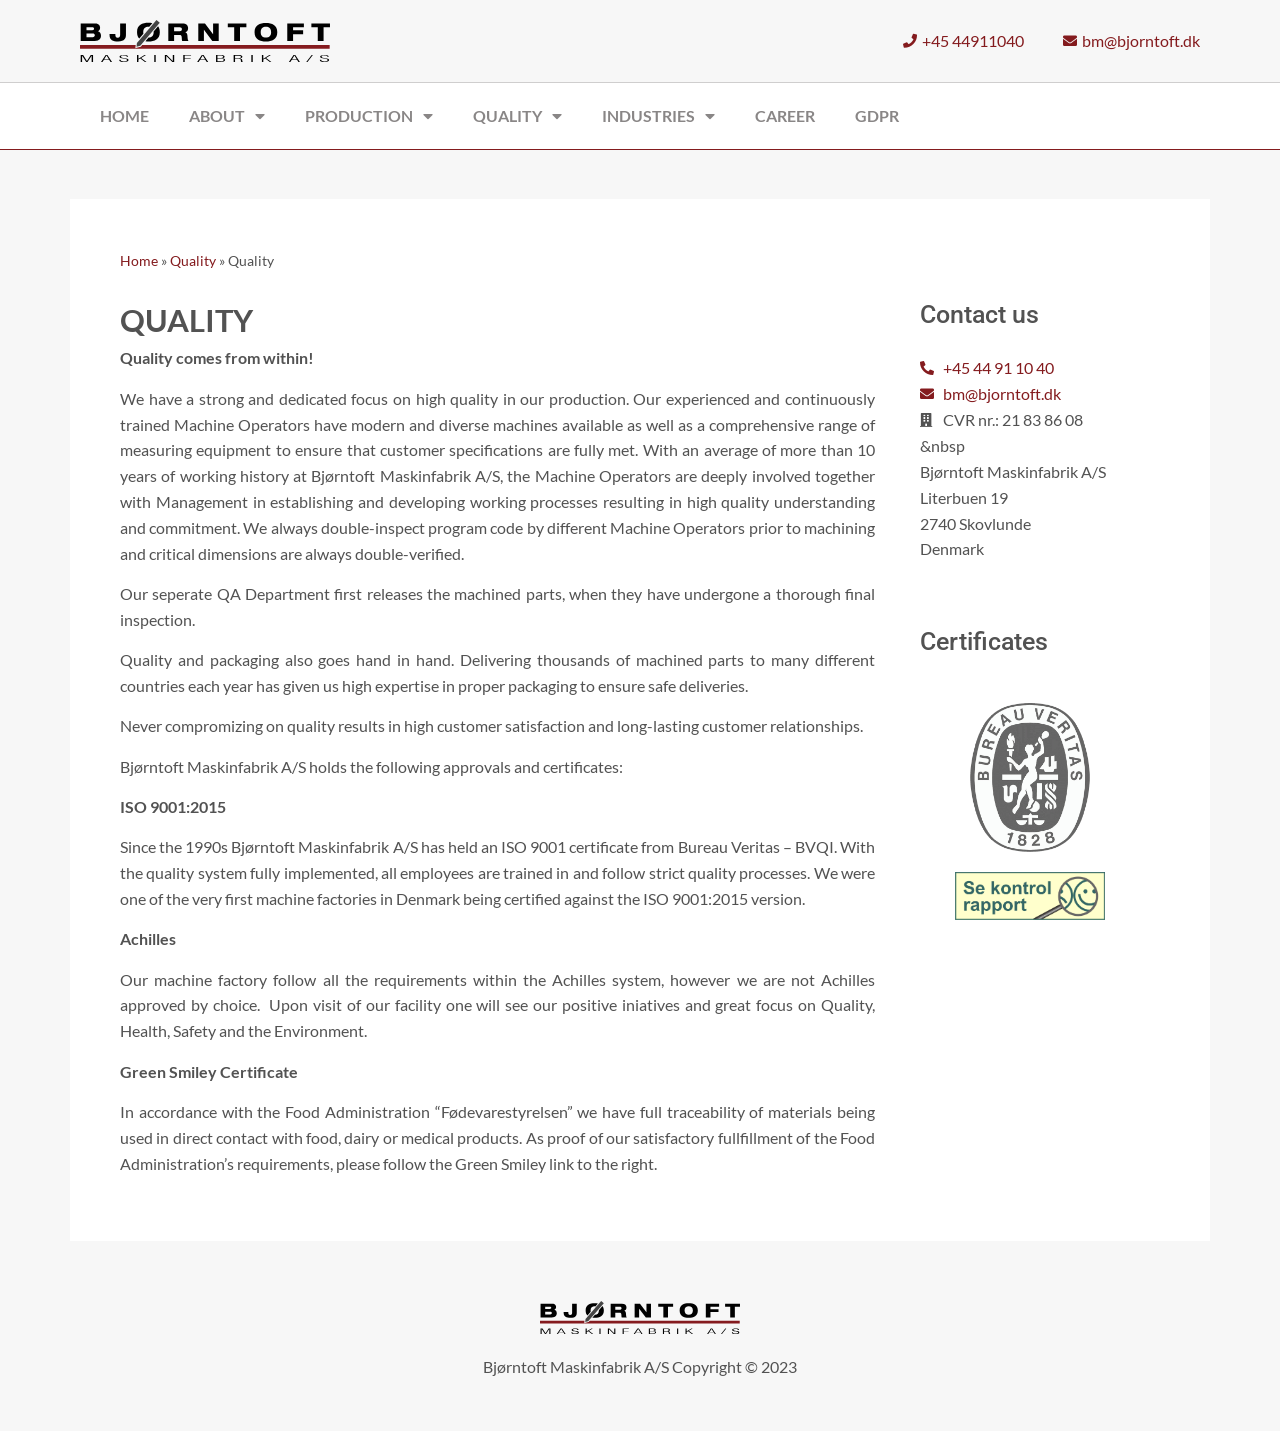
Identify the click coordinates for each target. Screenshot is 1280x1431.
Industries (658, 116)
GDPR (877, 115)
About (227, 116)
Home (124, 115)
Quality (517, 116)
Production (369, 116)
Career (785, 115)
